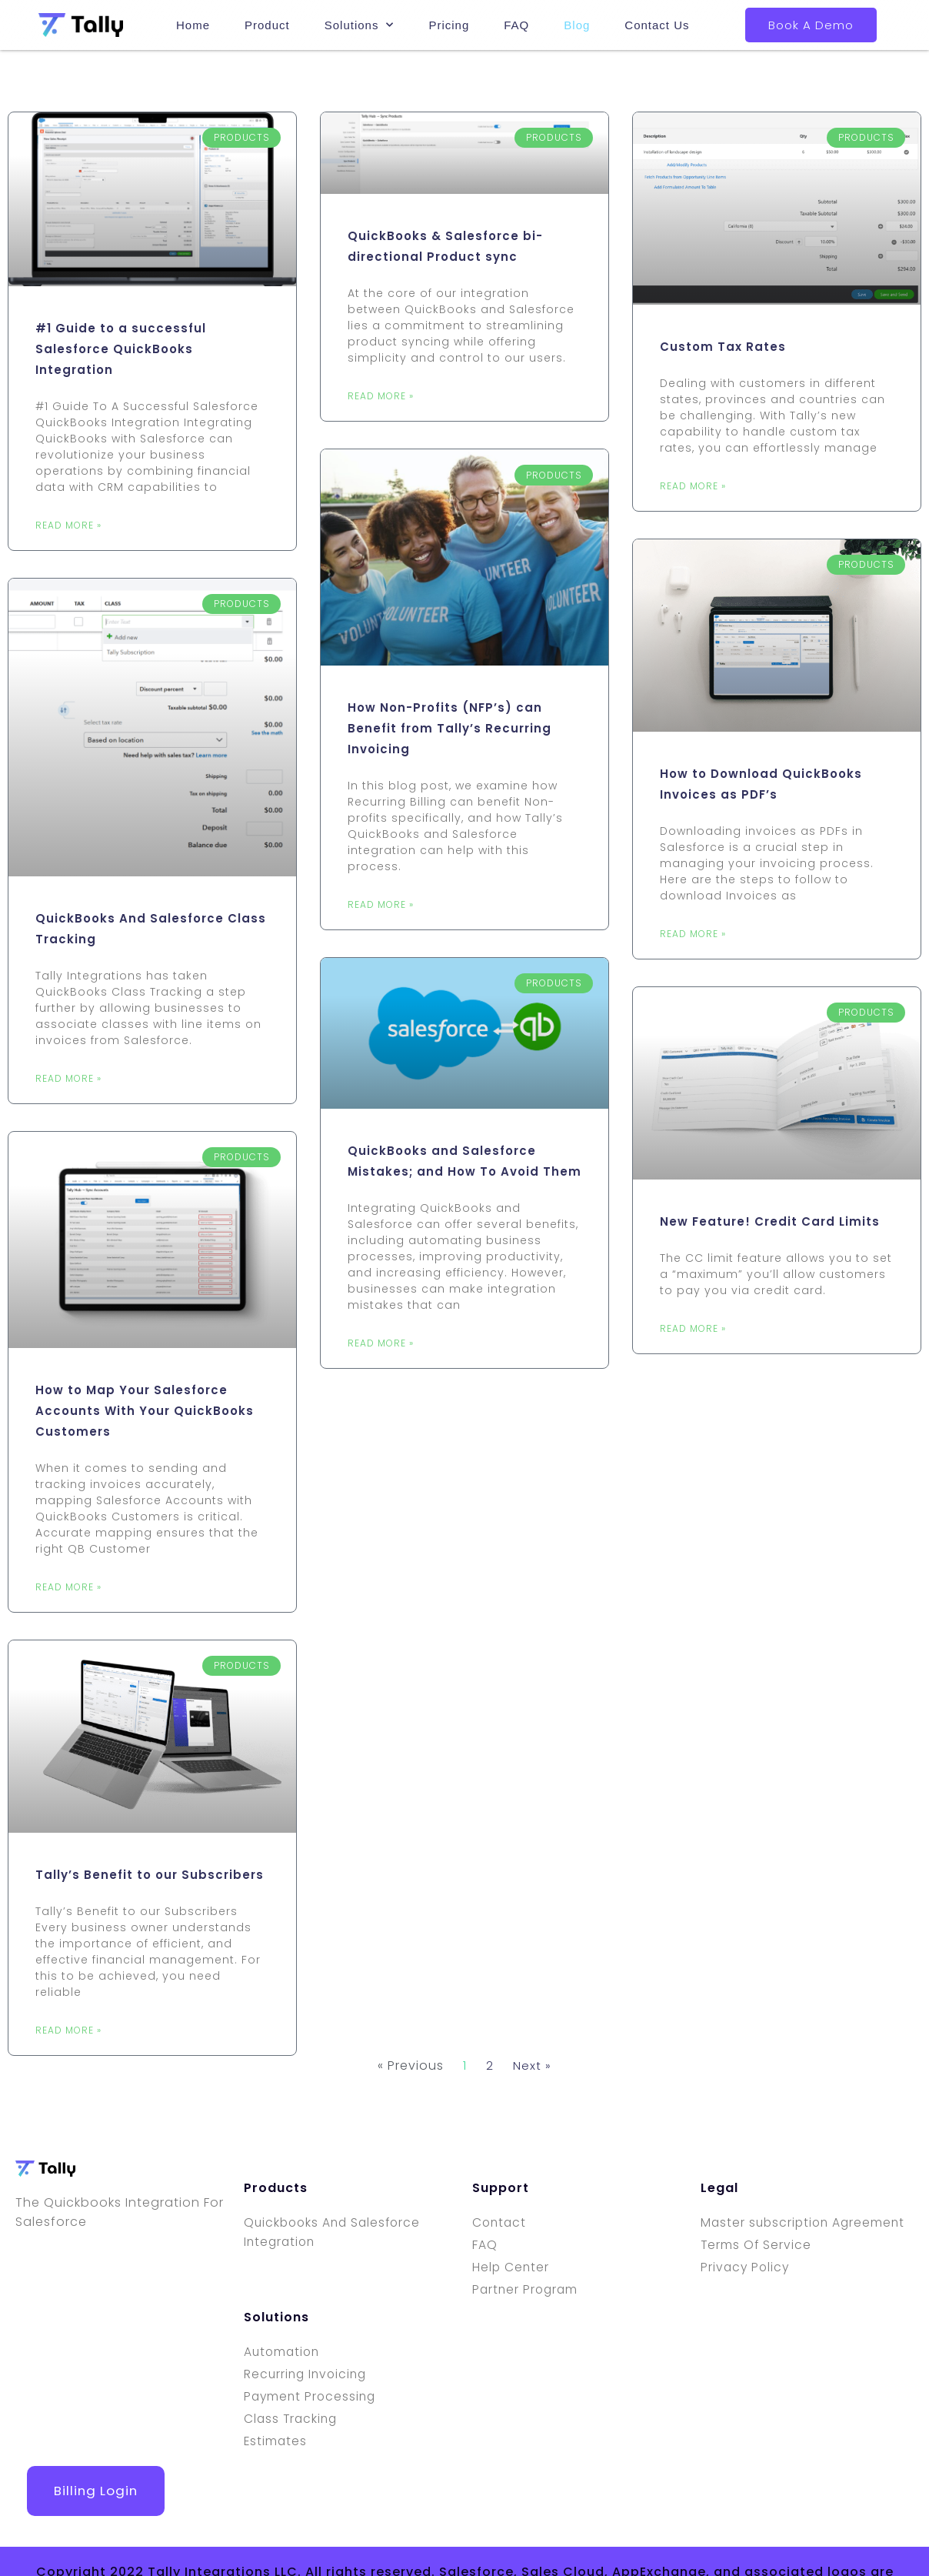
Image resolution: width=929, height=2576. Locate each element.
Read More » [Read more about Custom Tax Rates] (693, 485)
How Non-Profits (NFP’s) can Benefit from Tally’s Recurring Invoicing (449, 728)
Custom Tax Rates (723, 347)
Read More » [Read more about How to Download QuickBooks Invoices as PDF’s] (693, 933)
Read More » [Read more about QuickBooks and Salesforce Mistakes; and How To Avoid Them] (381, 1343)
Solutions (360, 23)
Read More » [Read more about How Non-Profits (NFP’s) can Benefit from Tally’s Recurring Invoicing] (381, 904)
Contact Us (656, 22)
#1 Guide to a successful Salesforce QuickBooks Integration (120, 349)
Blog (577, 22)
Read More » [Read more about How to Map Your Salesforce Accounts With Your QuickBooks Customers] (68, 1586)
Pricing (448, 22)
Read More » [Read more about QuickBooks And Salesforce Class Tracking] (68, 1078)
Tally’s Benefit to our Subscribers (149, 1875)
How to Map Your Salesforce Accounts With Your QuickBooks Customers (144, 1411)
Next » (532, 2065)
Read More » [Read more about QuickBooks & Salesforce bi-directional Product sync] (381, 395)
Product (267, 22)
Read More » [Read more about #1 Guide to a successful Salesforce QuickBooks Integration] (68, 525)
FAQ (516, 22)
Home (193, 22)
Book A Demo (811, 25)
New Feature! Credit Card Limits (770, 1221)
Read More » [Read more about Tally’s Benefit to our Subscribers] (68, 2030)
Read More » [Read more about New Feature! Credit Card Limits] (693, 1328)
